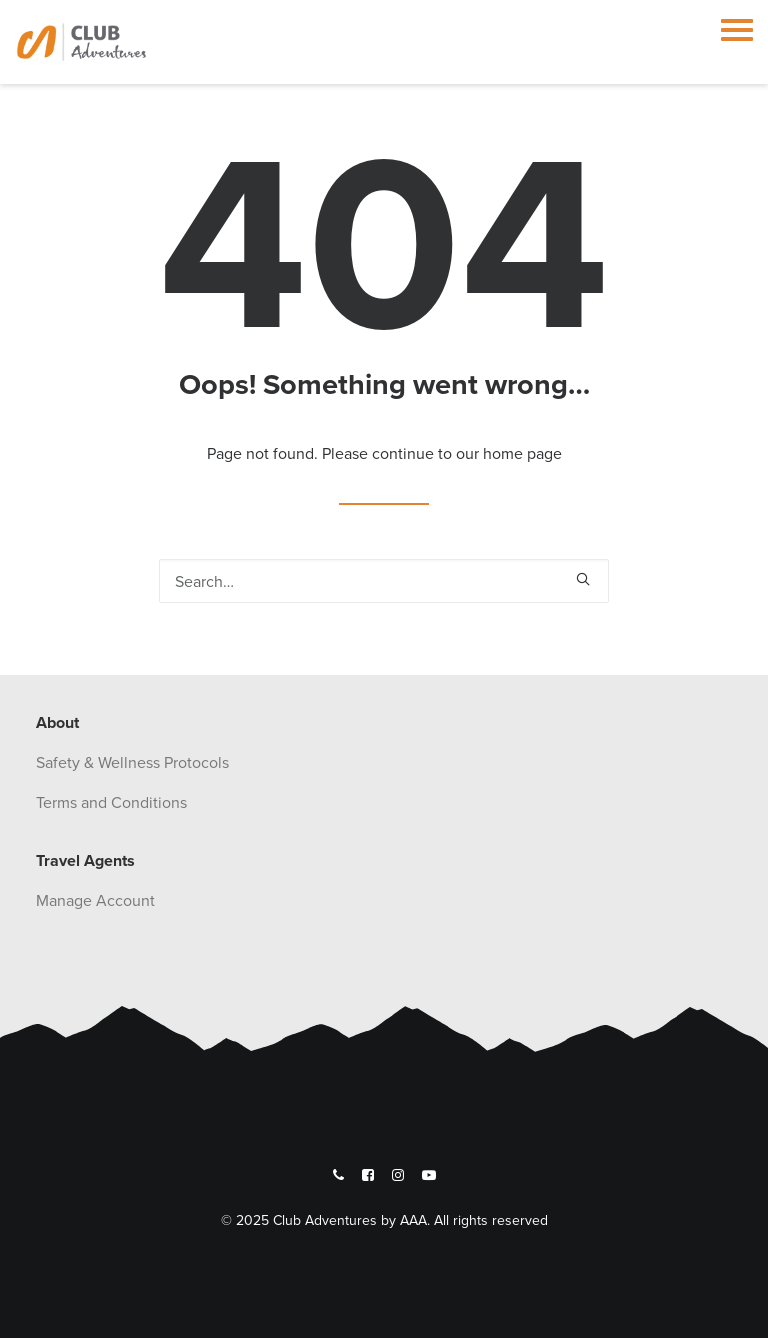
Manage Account (95, 900)
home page (522, 453)
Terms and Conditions (111, 802)
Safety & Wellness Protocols (132, 762)
